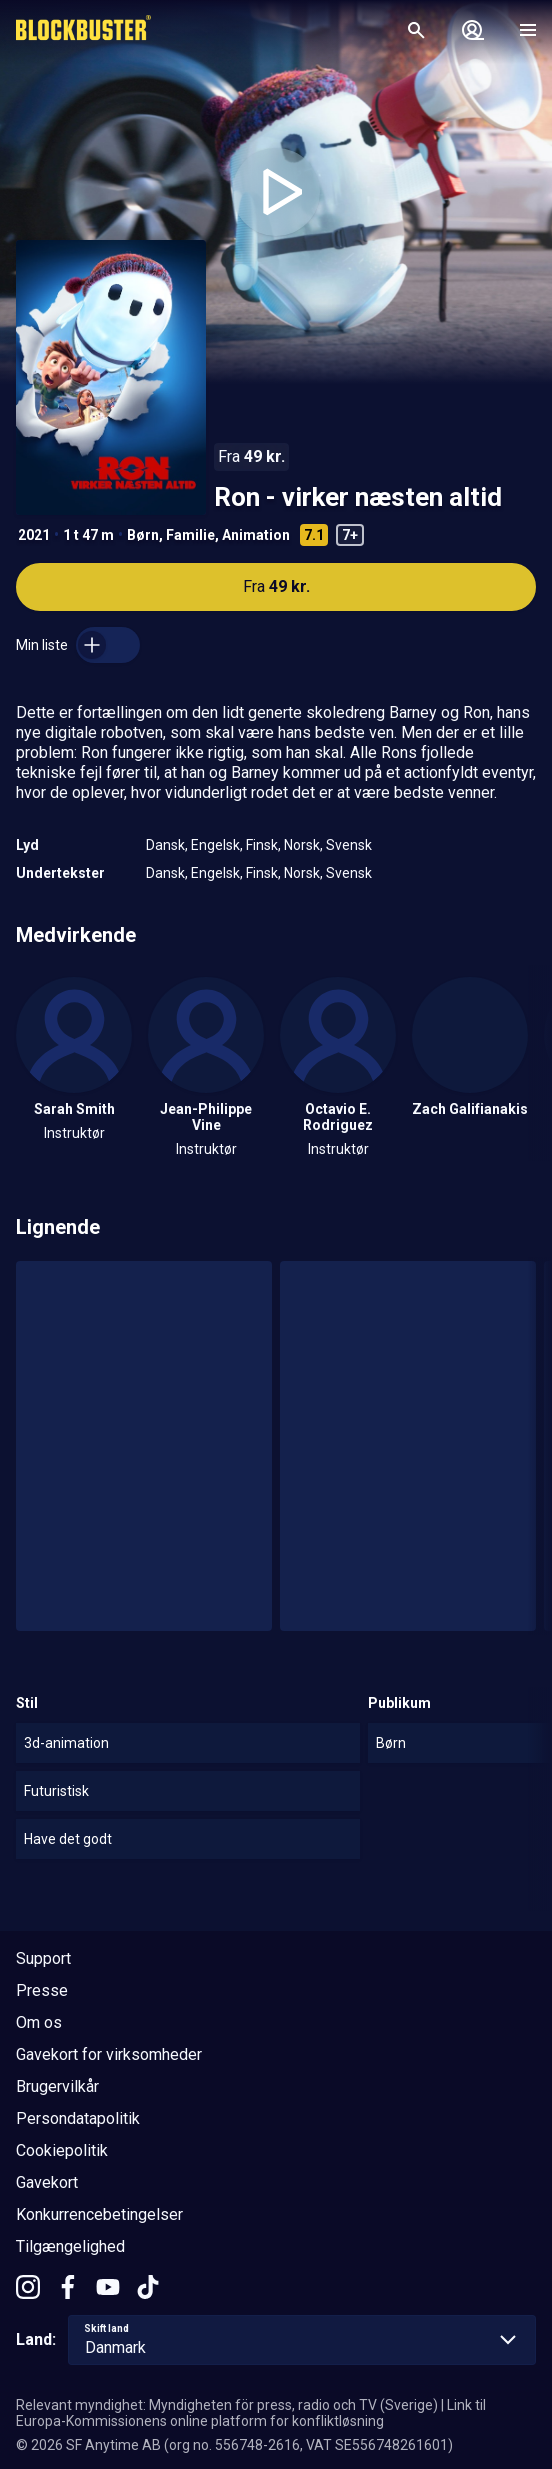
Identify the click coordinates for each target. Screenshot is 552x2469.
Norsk (302, 845)
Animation (256, 535)
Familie (190, 535)
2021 (34, 535)
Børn (143, 535)
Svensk (349, 845)
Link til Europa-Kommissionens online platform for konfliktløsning (251, 2413)
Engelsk (215, 845)
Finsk (262, 845)
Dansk (165, 845)
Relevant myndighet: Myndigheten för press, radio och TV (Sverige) (227, 2405)
